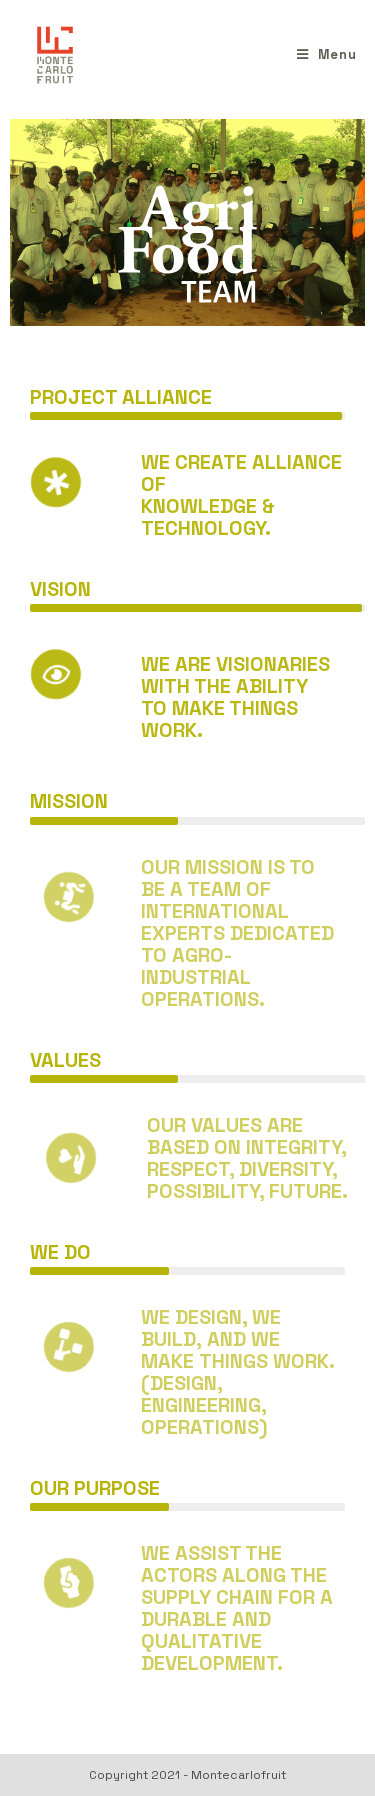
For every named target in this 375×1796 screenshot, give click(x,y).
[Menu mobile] (327, 54)
